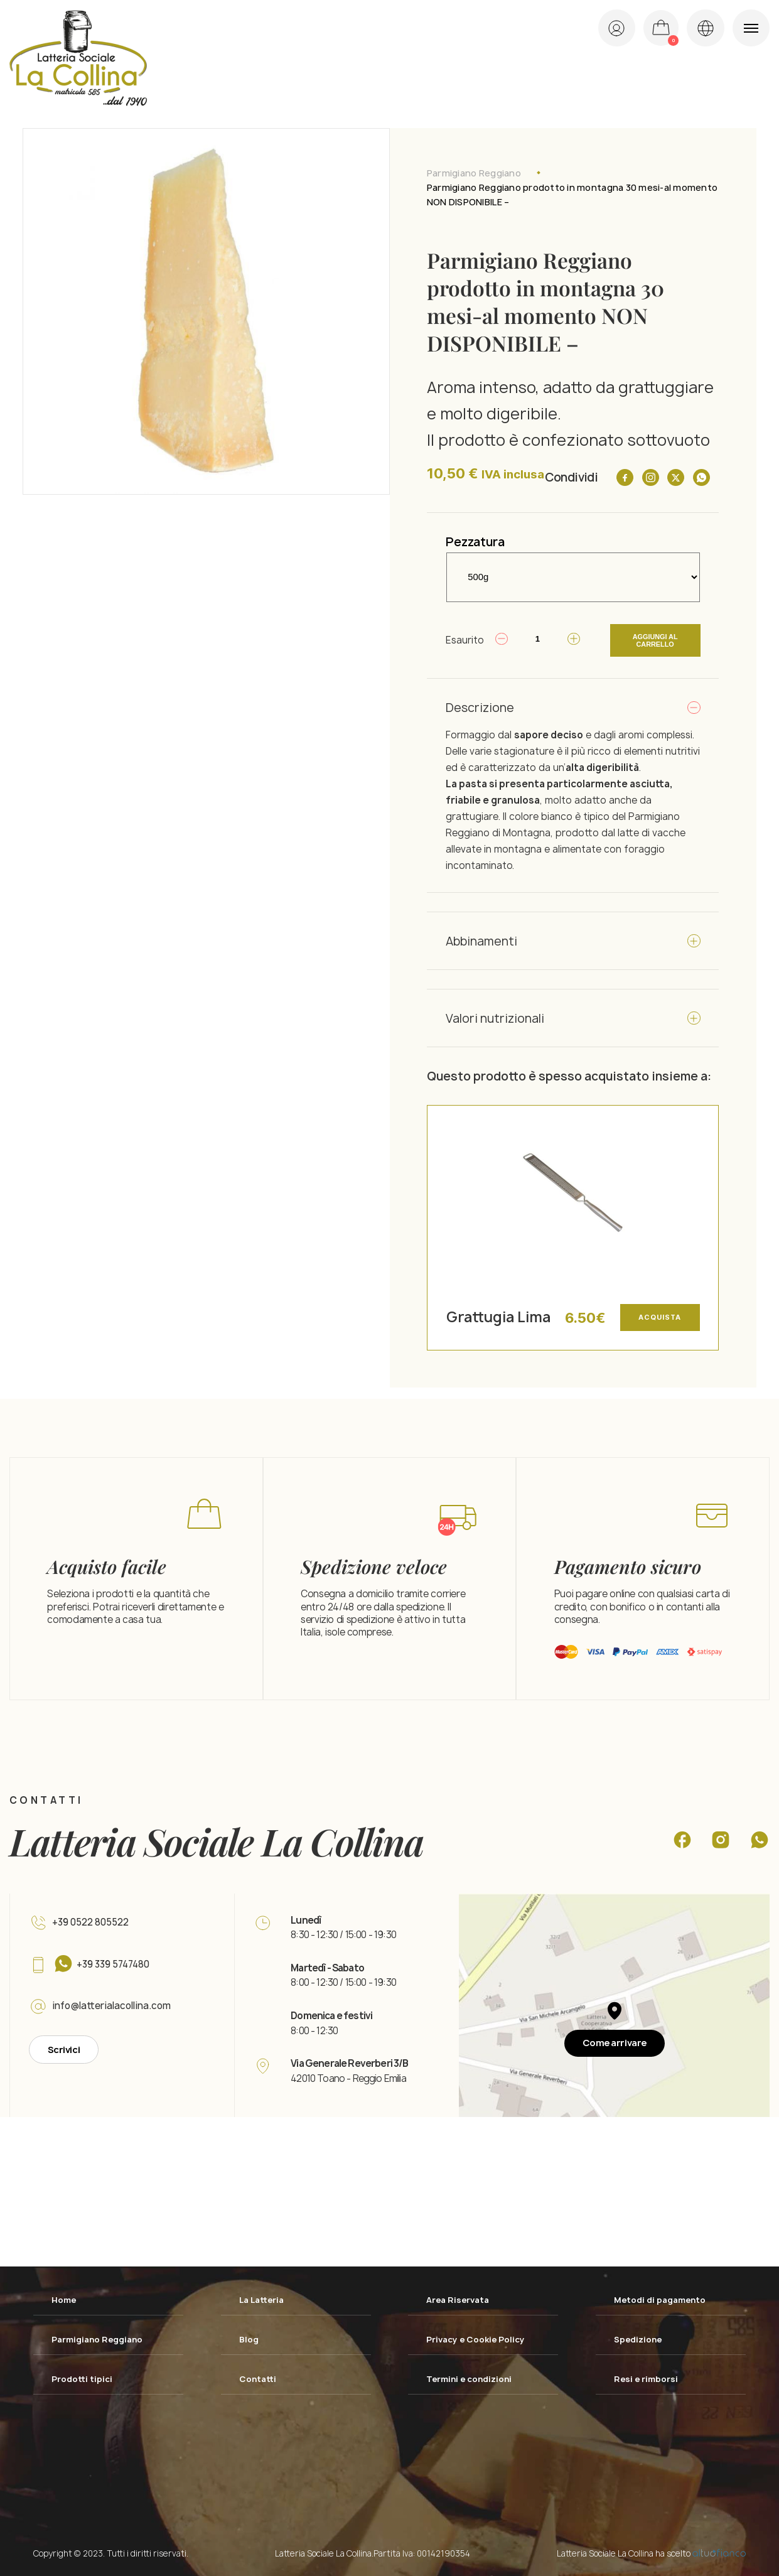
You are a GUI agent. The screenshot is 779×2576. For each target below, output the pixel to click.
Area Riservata (459, 2297)
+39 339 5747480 (115, 1961)
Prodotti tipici (82, 2377)
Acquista (659, 1314)
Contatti (258, 2377)
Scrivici (64, 2047)
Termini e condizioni (470, 2377)
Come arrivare (614, 2040)
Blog (249, 2337)
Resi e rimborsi (647, 2377)
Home (64, 2297)
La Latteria (263, 2297)
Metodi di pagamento (661, 2297)
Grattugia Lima (498, 1313)
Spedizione (639, 2337)
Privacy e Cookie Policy (477, 2337)
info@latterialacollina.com (112, 2003)
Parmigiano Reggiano (474, 173)
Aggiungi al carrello (654, 638)
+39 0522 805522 (90, 1919)
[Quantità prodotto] (534, 639)
